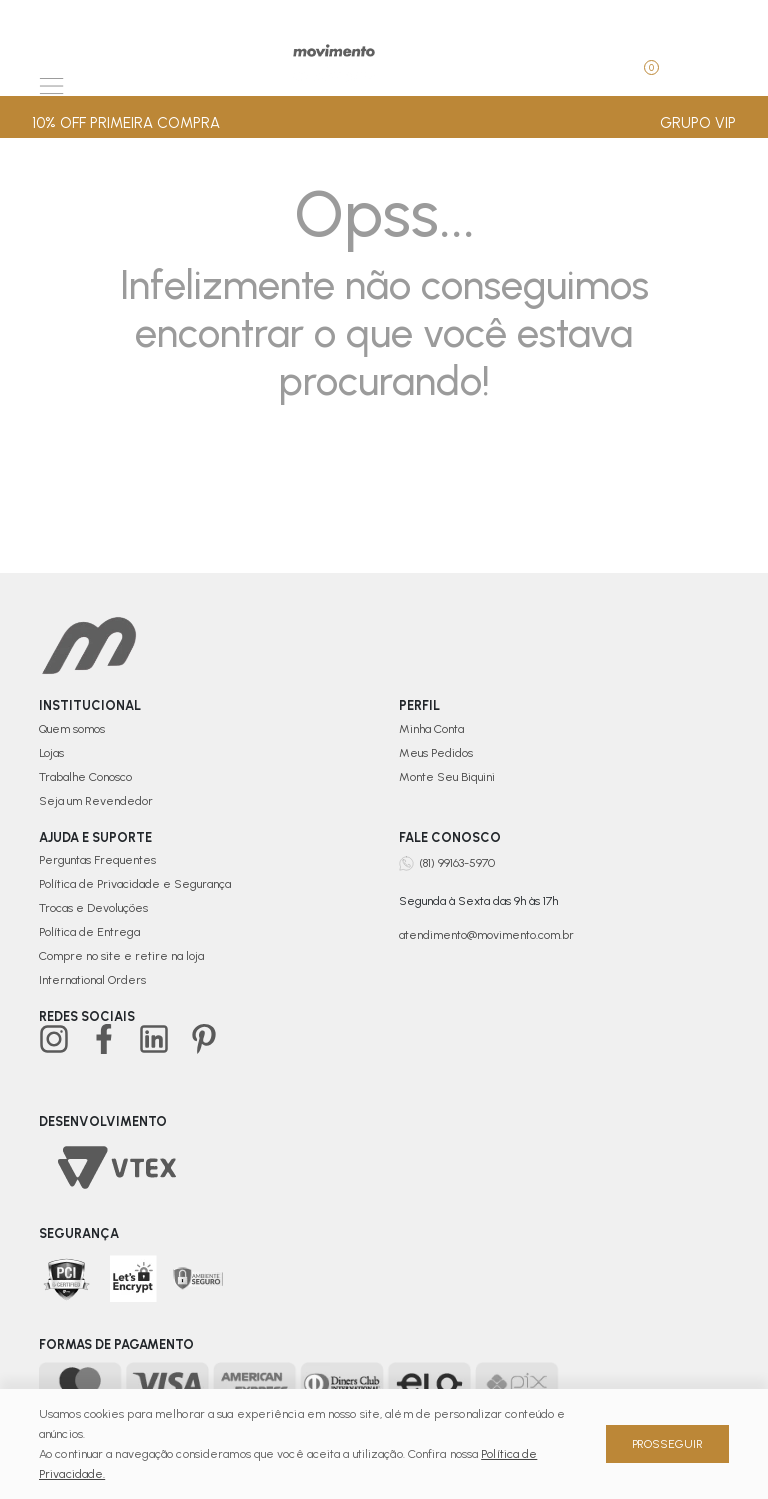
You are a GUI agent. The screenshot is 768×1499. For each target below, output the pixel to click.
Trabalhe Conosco (85, 777)
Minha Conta (431, 729)
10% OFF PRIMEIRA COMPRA (126, 123)
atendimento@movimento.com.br (486, 935)
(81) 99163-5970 (457, 863)
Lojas (51, 753)
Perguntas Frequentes (97, 860)
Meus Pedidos (436, 753)
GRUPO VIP (698, 123)
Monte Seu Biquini (447, 777)
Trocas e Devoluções (93, 908)
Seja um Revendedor (96, 801)
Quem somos (72, 729)
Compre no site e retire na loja (121, 956)
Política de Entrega (89, 932)
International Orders (92, 980)
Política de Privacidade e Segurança (135, 884)
